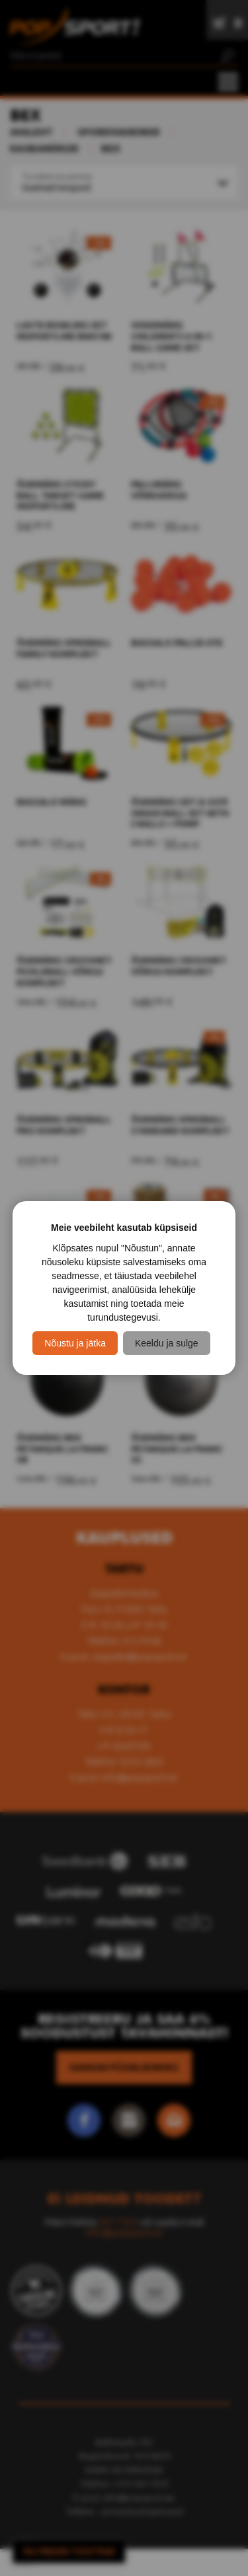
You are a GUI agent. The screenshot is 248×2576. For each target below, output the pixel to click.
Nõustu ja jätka (75, 1343)
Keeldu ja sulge (166, 1343)
